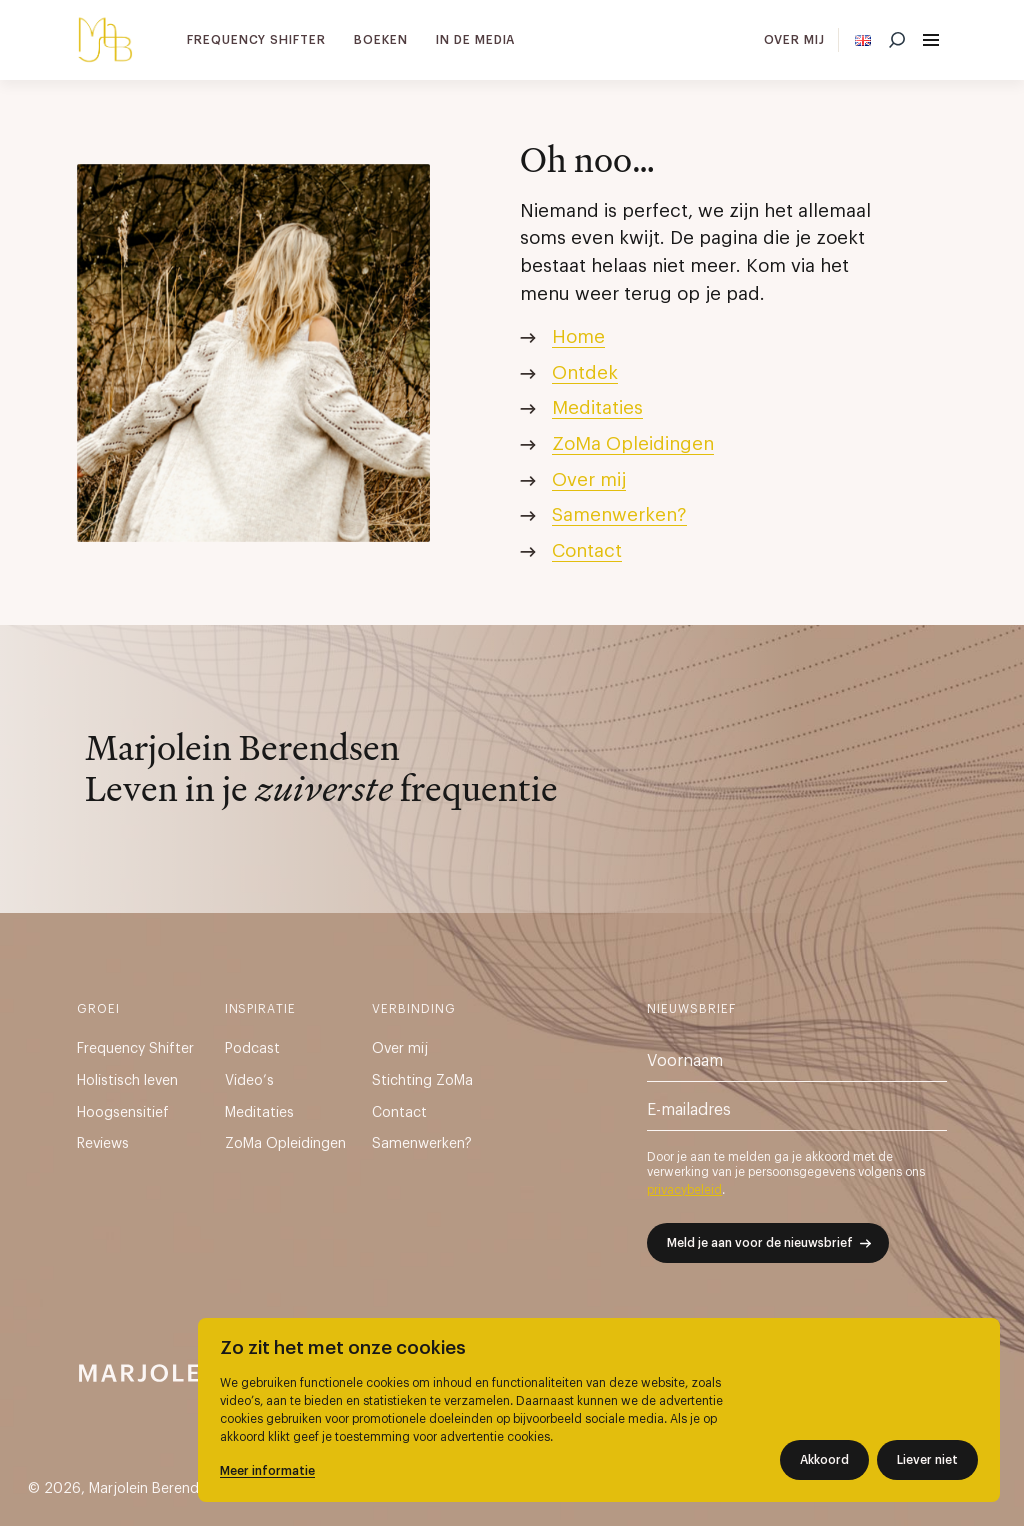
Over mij (795, 40)
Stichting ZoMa (422, 1081)
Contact (587, 551)
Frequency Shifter (256, 40)
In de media (476, 40)
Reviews (103, 1144)
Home (578, 337)
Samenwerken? (619, 515)
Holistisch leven (127, 1081)
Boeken (381, 40)
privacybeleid (684, 1190)
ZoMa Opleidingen (633, 444)
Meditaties (597, 408)
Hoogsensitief (123, 1113)
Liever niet (927, 1460)
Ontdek (585, 373)
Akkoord (824, 1460)
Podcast (252, 1049)
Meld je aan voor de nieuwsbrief (760, 1243)
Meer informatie (267, 1471)
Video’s (249, 1081)
